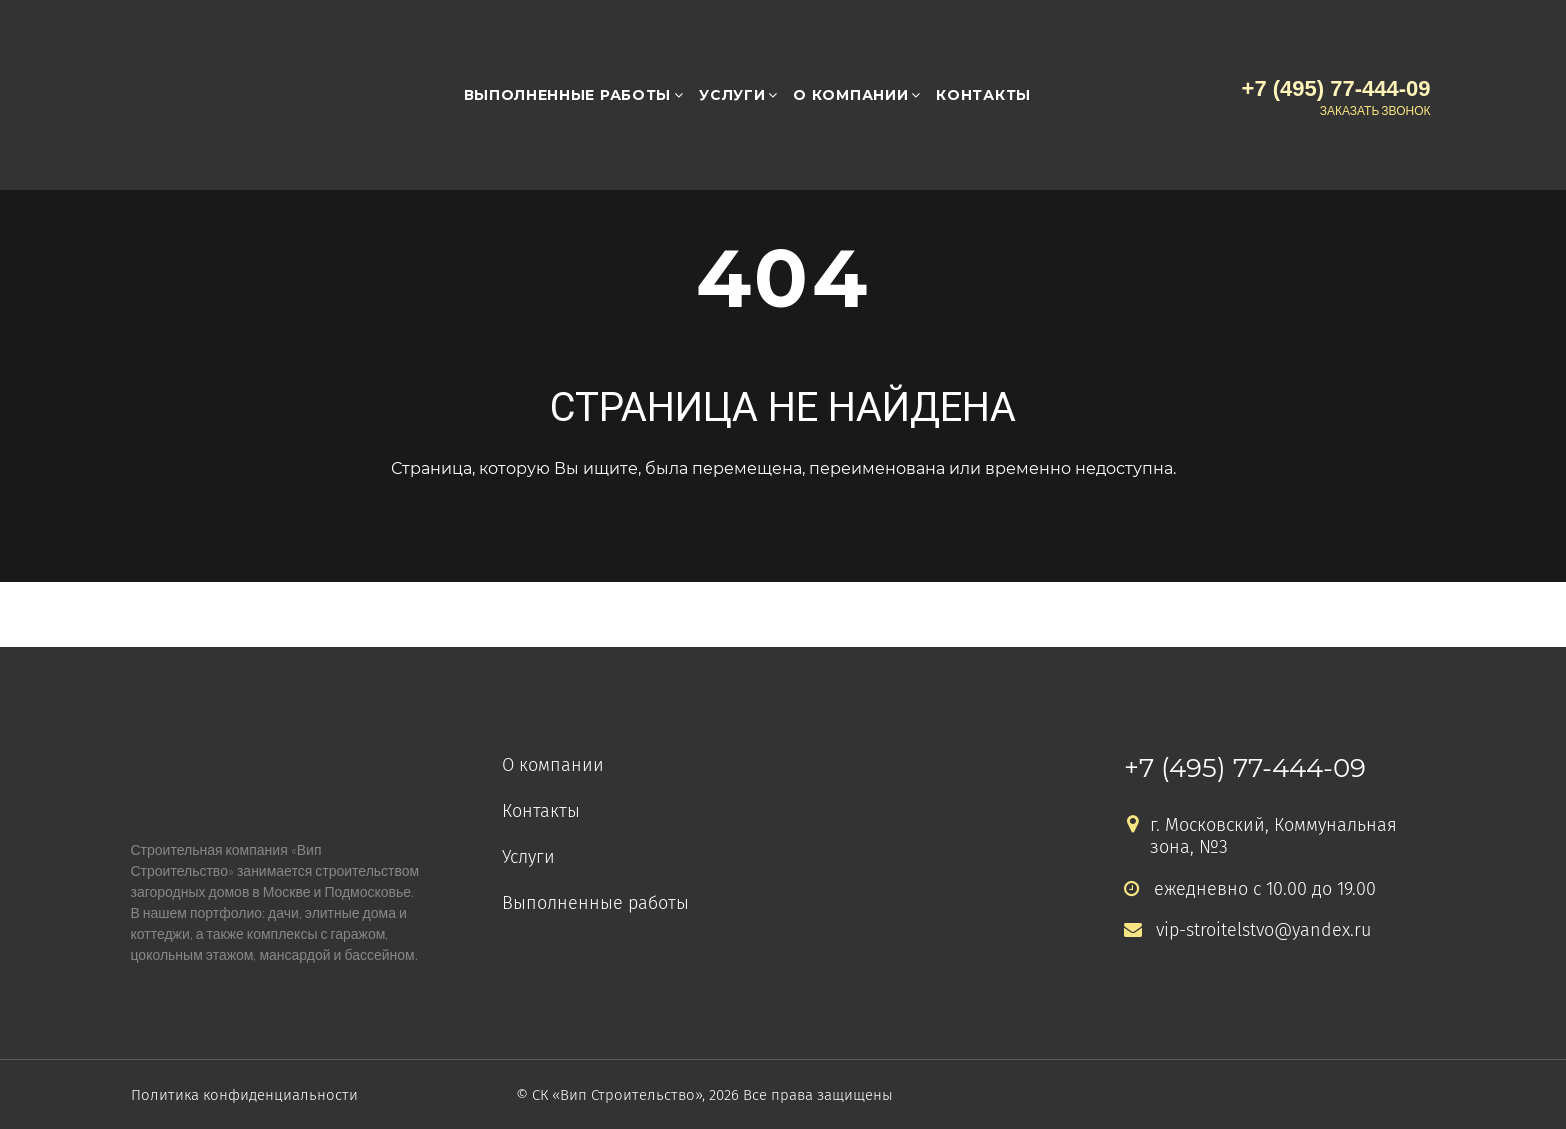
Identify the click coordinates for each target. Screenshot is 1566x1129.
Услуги (732, 95)
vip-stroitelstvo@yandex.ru (1247, 930)
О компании (850, 95)
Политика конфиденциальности (244, 1095)
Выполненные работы (568, 95)
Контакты (983, 95)
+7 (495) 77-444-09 (1245, 768)
